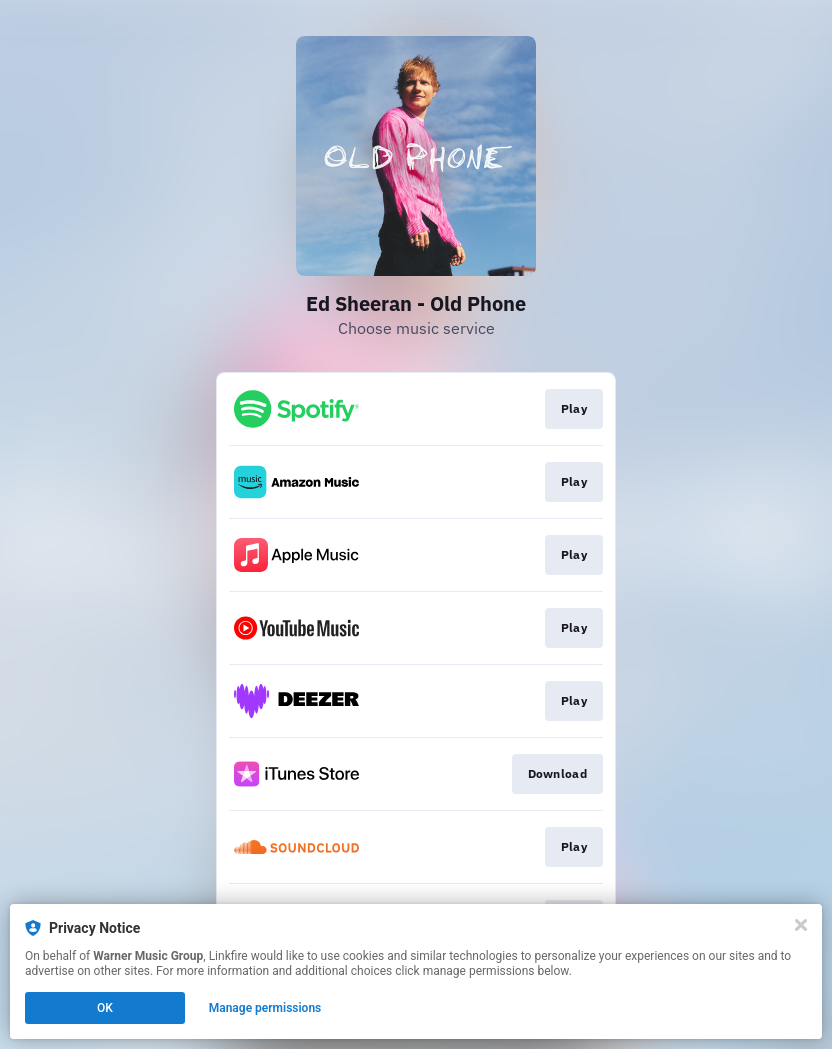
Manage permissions (265, 1008)
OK (105, 1008)
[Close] (801, 925)
